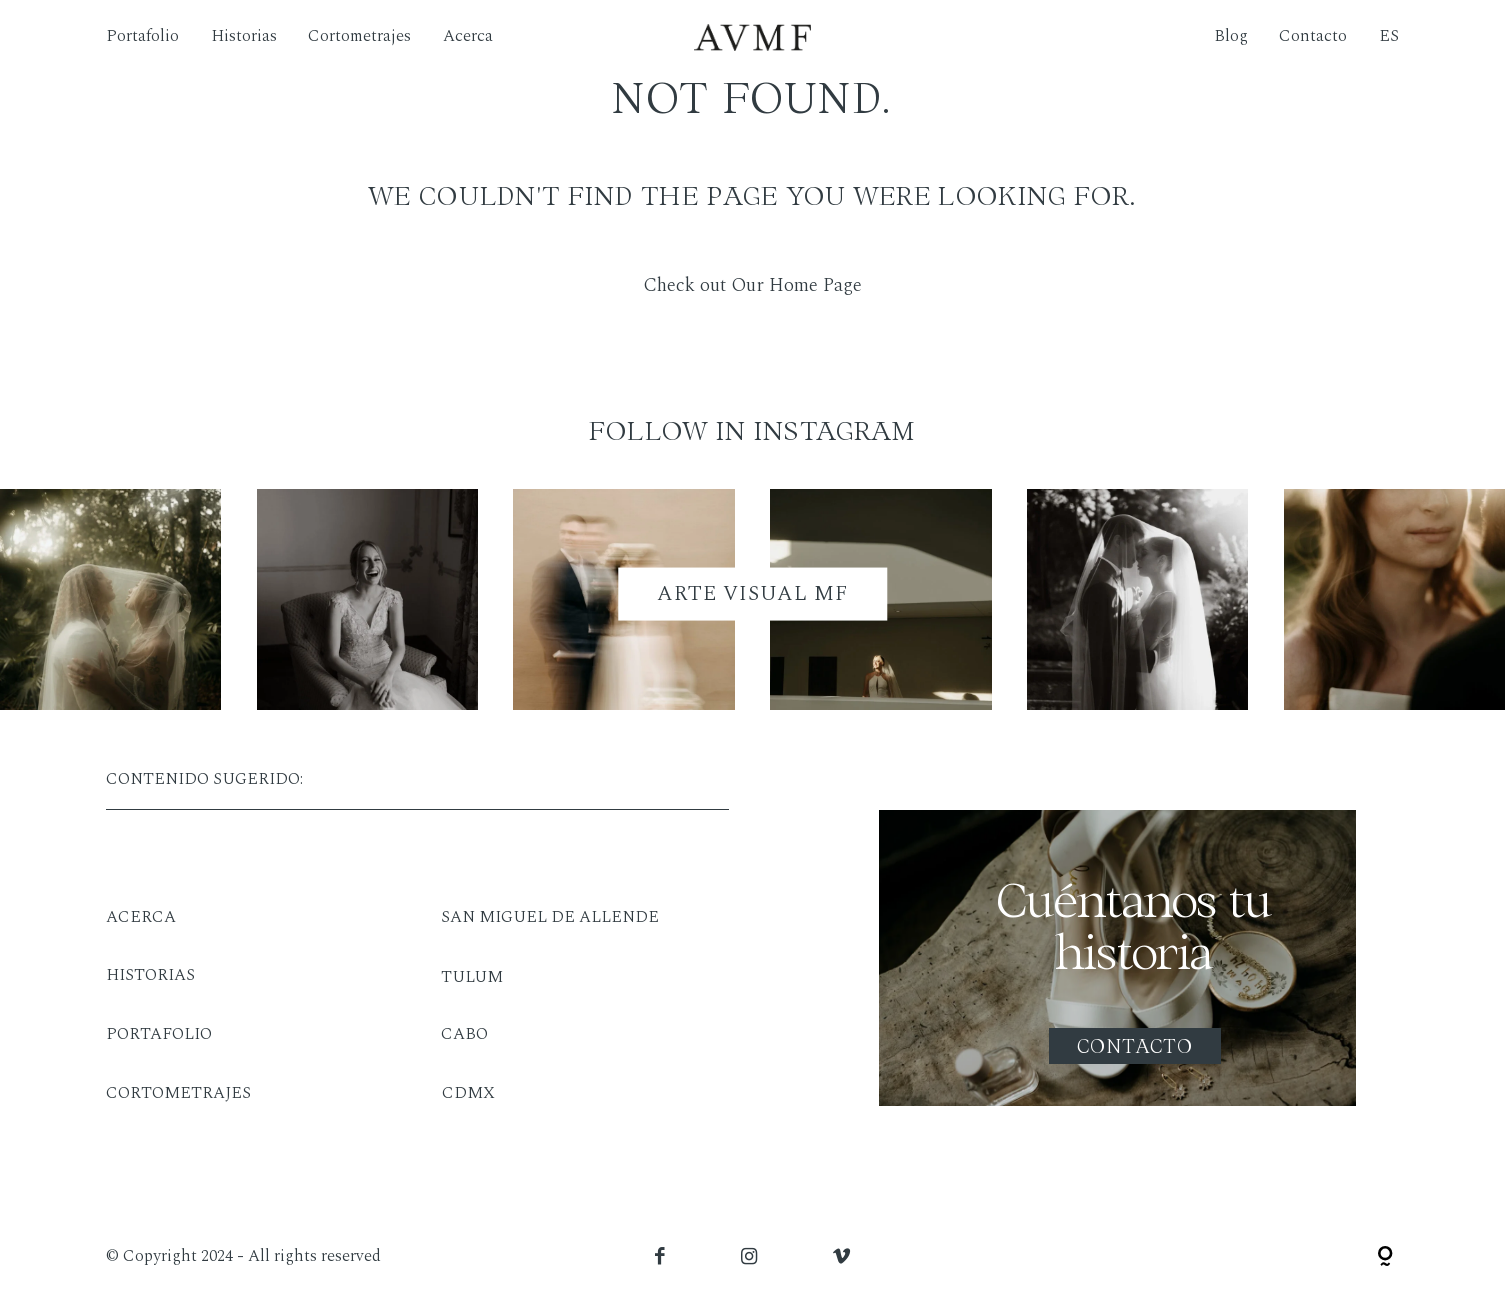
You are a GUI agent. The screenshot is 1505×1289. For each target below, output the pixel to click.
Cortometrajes (359, 37)
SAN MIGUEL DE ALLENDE (550, 917)
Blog (1231, 37)
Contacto (1313, 37)
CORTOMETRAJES (178, 1093)
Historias (244, 37)
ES (1389, 37)
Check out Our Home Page (752, 285)
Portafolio (142, 37)
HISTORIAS (150, 975)
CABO (464, 1034)
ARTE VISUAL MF (753, 593)
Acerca (468, 37)
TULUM (472, 977)
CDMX (468, 1093)
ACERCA (141, 917)
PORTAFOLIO (159, 1034)
